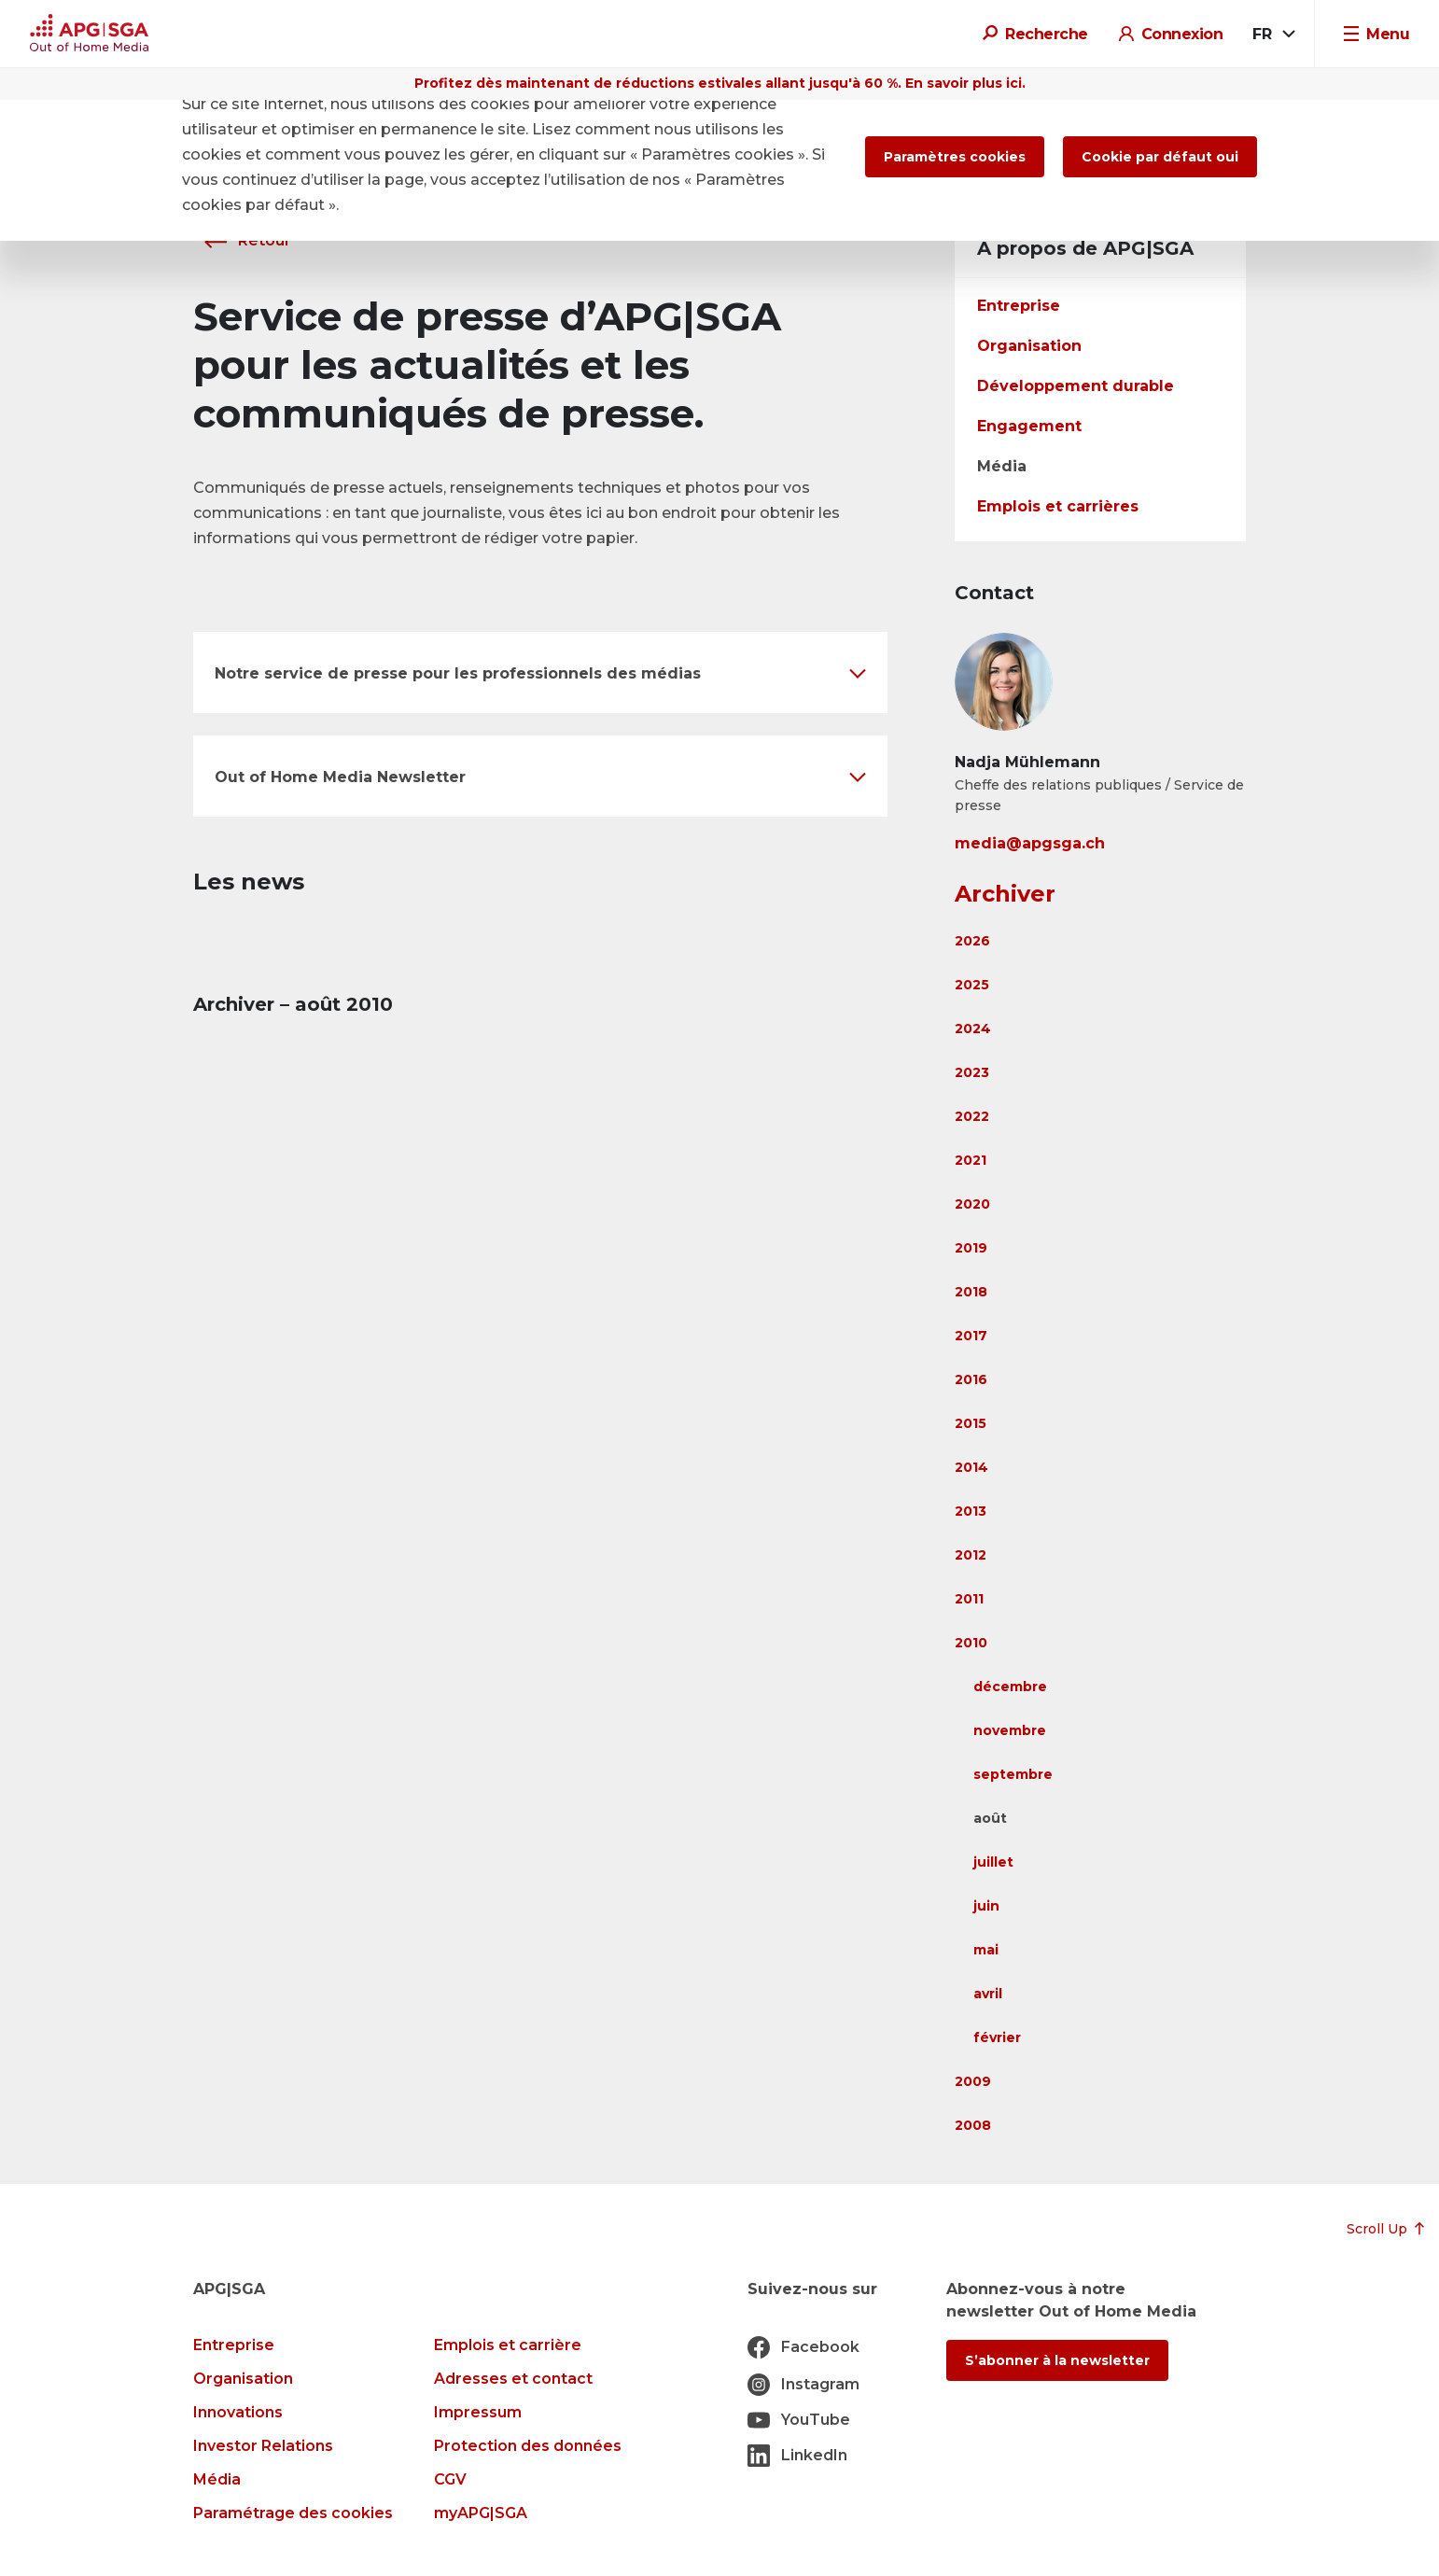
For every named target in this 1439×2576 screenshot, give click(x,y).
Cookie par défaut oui (1160, 156)
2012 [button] (970, 1555)
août (990, 1818)
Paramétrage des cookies (293, 2513)
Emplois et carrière (507, 2345)
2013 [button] (970, 1511)
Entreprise (1018, 306)
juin (986, 1905)
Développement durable (1075, 386)
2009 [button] (973, 2081)
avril (987, 1993)
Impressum (478, 2412)
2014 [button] (971, 1467)
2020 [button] (972, 1204)
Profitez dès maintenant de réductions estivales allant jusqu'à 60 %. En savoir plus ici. (720, 83)
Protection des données (528, 2446)
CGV (450, 2479)
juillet (993, 1862)
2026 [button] (972, 940)
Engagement (1029, 426)
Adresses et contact (513, 2378)
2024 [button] (973, 1028)
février (997, 2037)
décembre (1010, 1686)
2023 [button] (972, 1072)
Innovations (238, 2412)
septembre (1013, 1774)
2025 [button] (972, 984)
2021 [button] (970, 1160)
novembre (1009, 1730)
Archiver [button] (1005, 893)
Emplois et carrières (1058, 506)
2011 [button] (969, 1598)
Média (1002, 466)
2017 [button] (971, 1335)
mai (986, 1949)
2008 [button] (973, 2125)
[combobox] (1272, 34)
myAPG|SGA (480, 2513)
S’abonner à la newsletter (1057, 2360)
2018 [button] (971, 1291)
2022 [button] (972, 1116)
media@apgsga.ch (1030, 843)
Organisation (1029, 346)
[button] (540, 672)
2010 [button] (971, 1642)
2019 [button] (971, 1247)
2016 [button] (971, 1379)
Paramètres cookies (955, 156)
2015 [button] (970, 1423)
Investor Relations (263, 2446)
